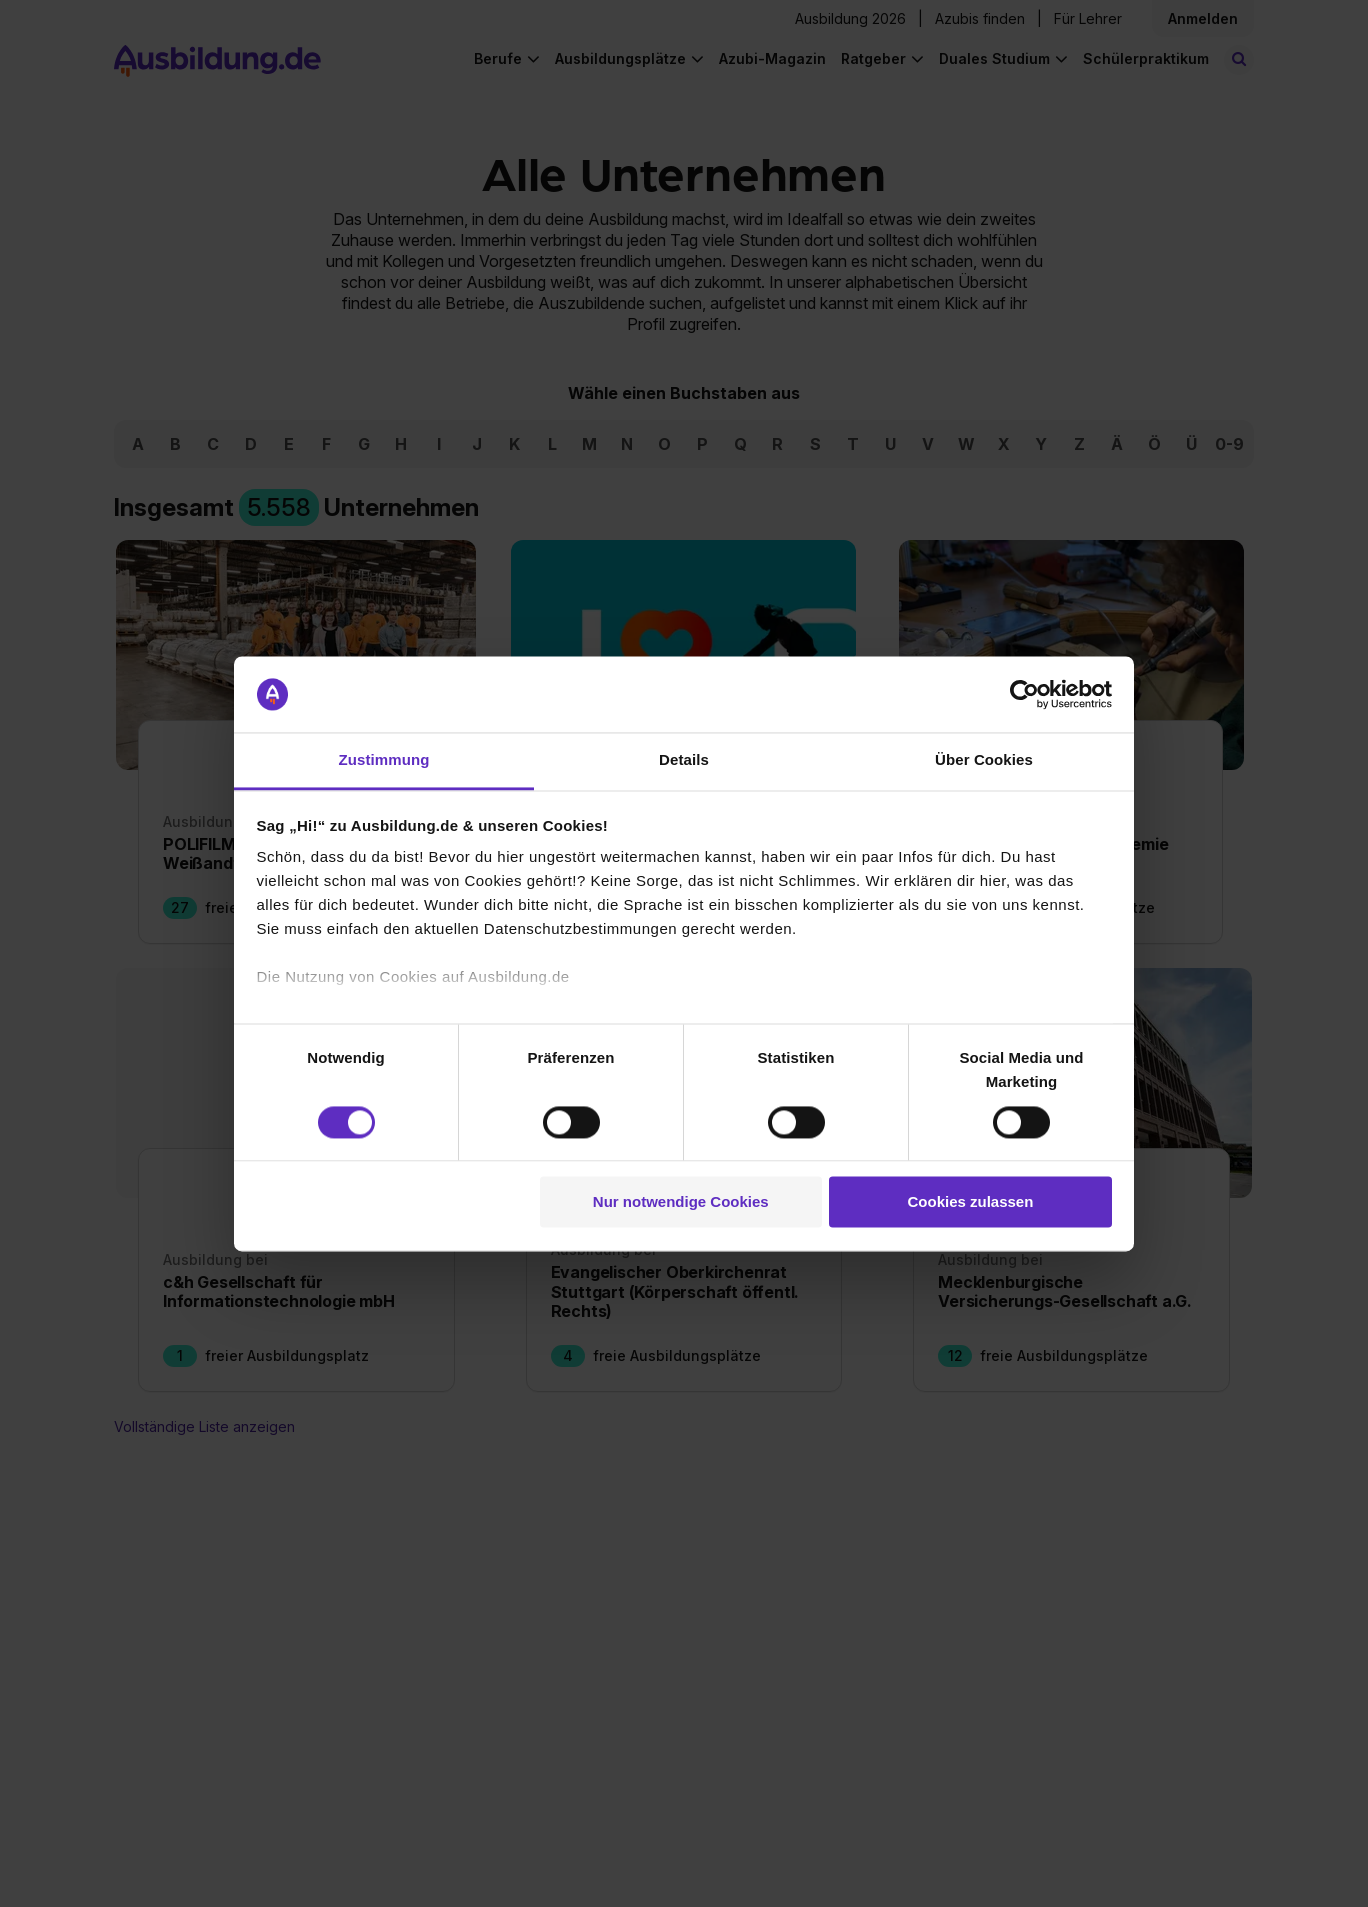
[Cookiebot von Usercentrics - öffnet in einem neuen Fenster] (1024, 694)
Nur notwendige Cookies (681, 1202)
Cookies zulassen (970, 1202)
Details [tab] (684, 760)
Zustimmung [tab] (384, 760)
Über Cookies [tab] (984, 760)
